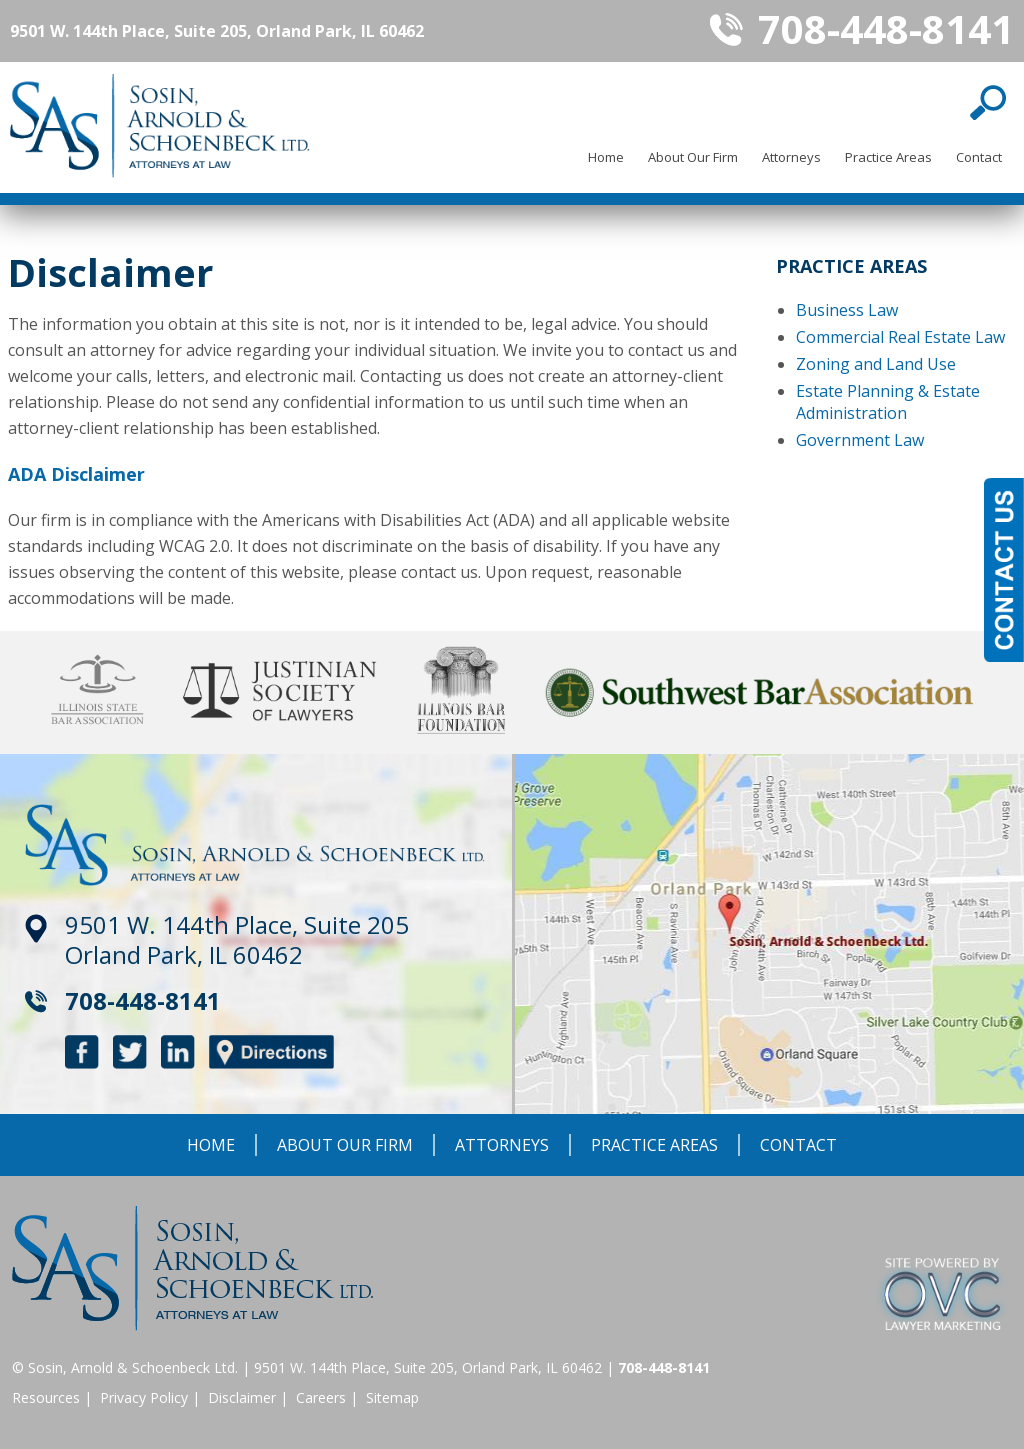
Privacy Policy (144, 1397)
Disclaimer (242, 1397)
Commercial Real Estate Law (900, 337)
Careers (321, 1397)
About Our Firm (693, 157)
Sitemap (392, 1397)
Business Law (847, 310)
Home (606, 157)
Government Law (860, 440)
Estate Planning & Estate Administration (888, 402)
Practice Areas (888, 157)
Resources (46, 1397)
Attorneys (791, 157)
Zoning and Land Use (876, 364)
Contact (979, 157)
